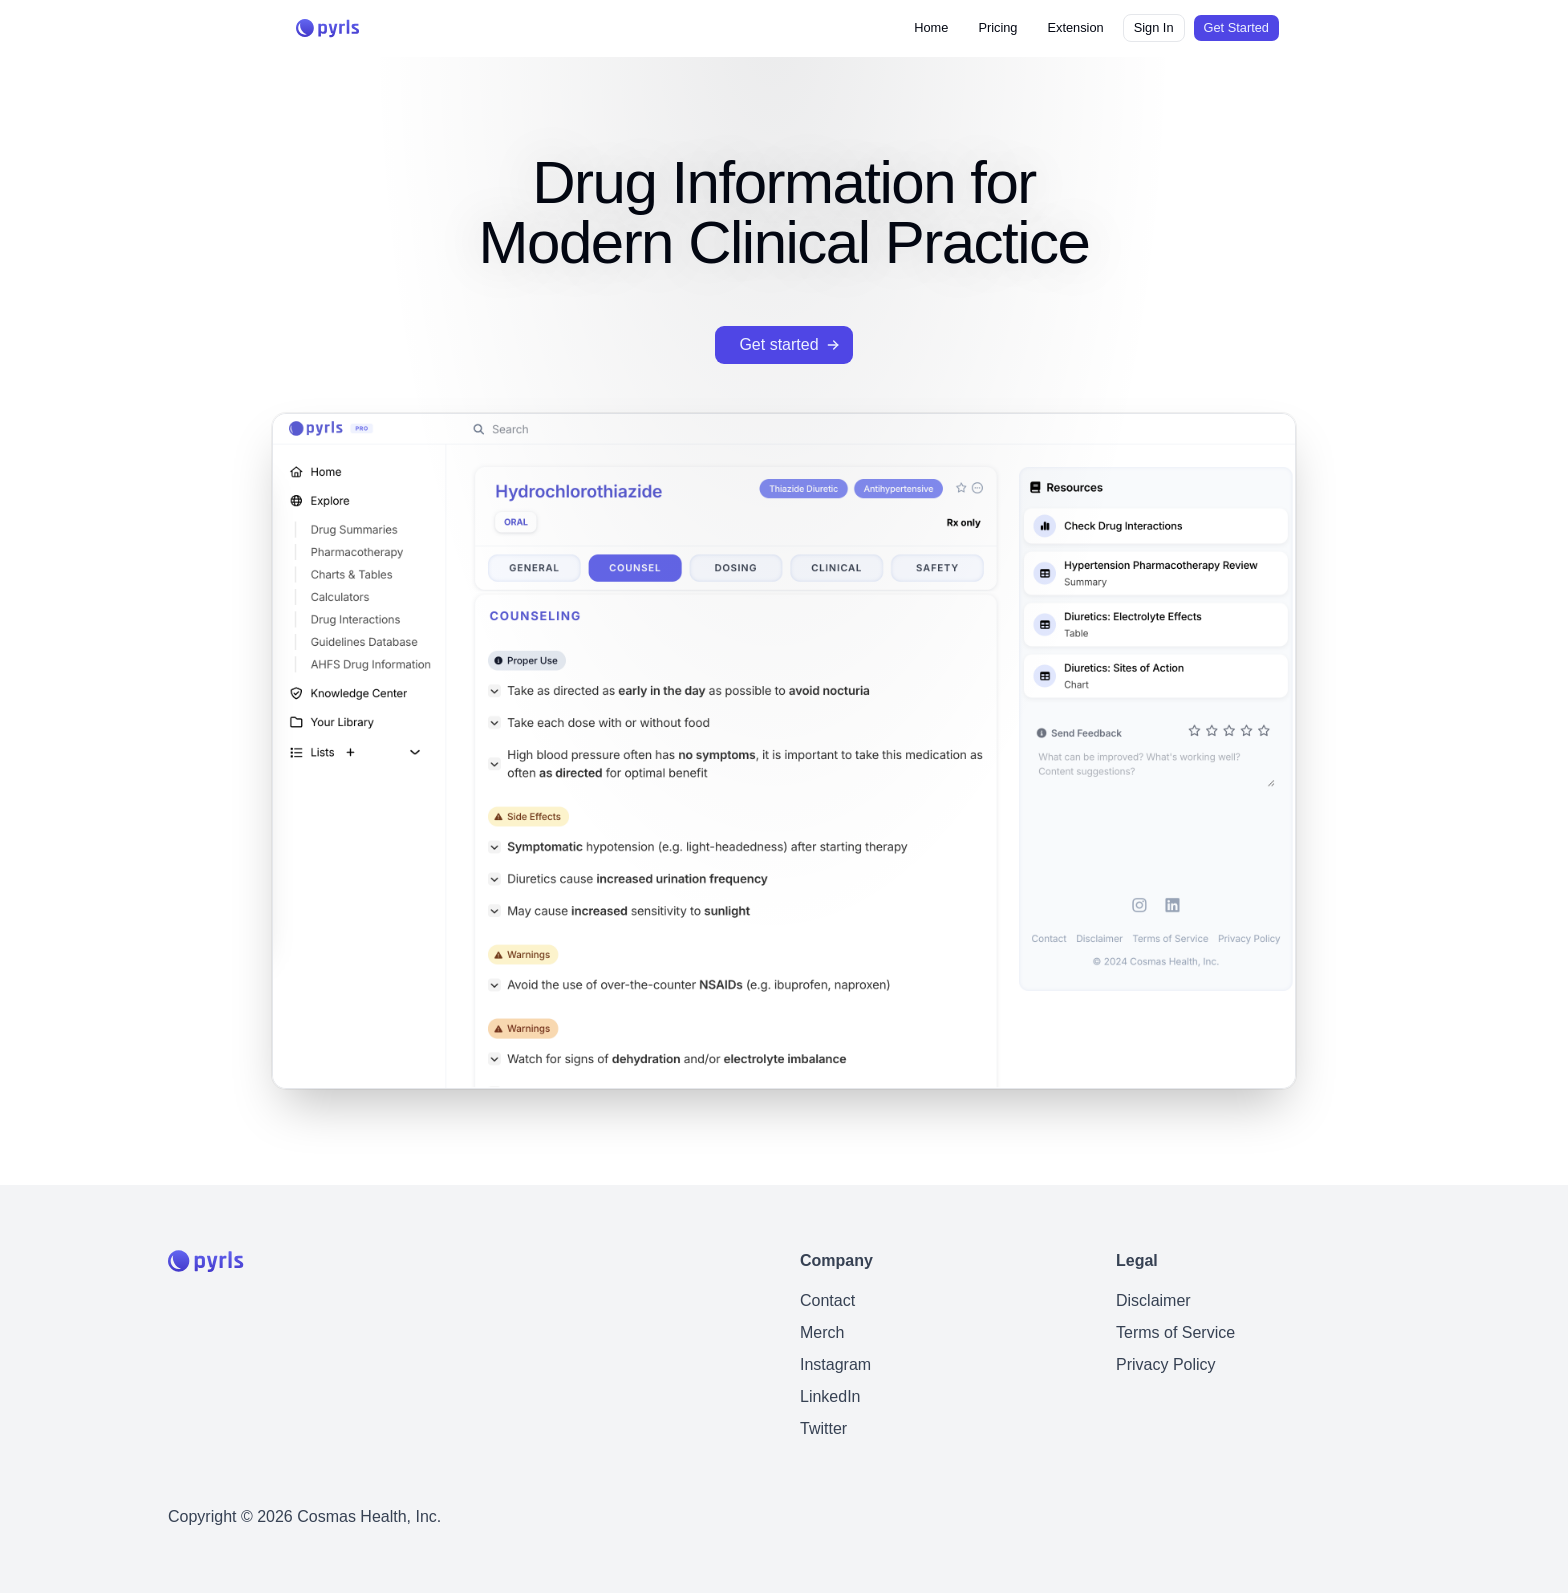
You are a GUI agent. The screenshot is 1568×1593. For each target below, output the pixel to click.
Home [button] (931, 27)
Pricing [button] (997, 27)
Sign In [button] (1154, 27)
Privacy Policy (1166, 1364)
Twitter (823, 1428)
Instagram (835, 1364)
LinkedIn (830, 1396)
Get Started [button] (1236, 27)
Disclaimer (1153, 1300)
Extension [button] (1076, 27)
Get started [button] (789, 344)
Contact (827, 1300)
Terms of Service (1175, 1332)
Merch (822, 1332)
